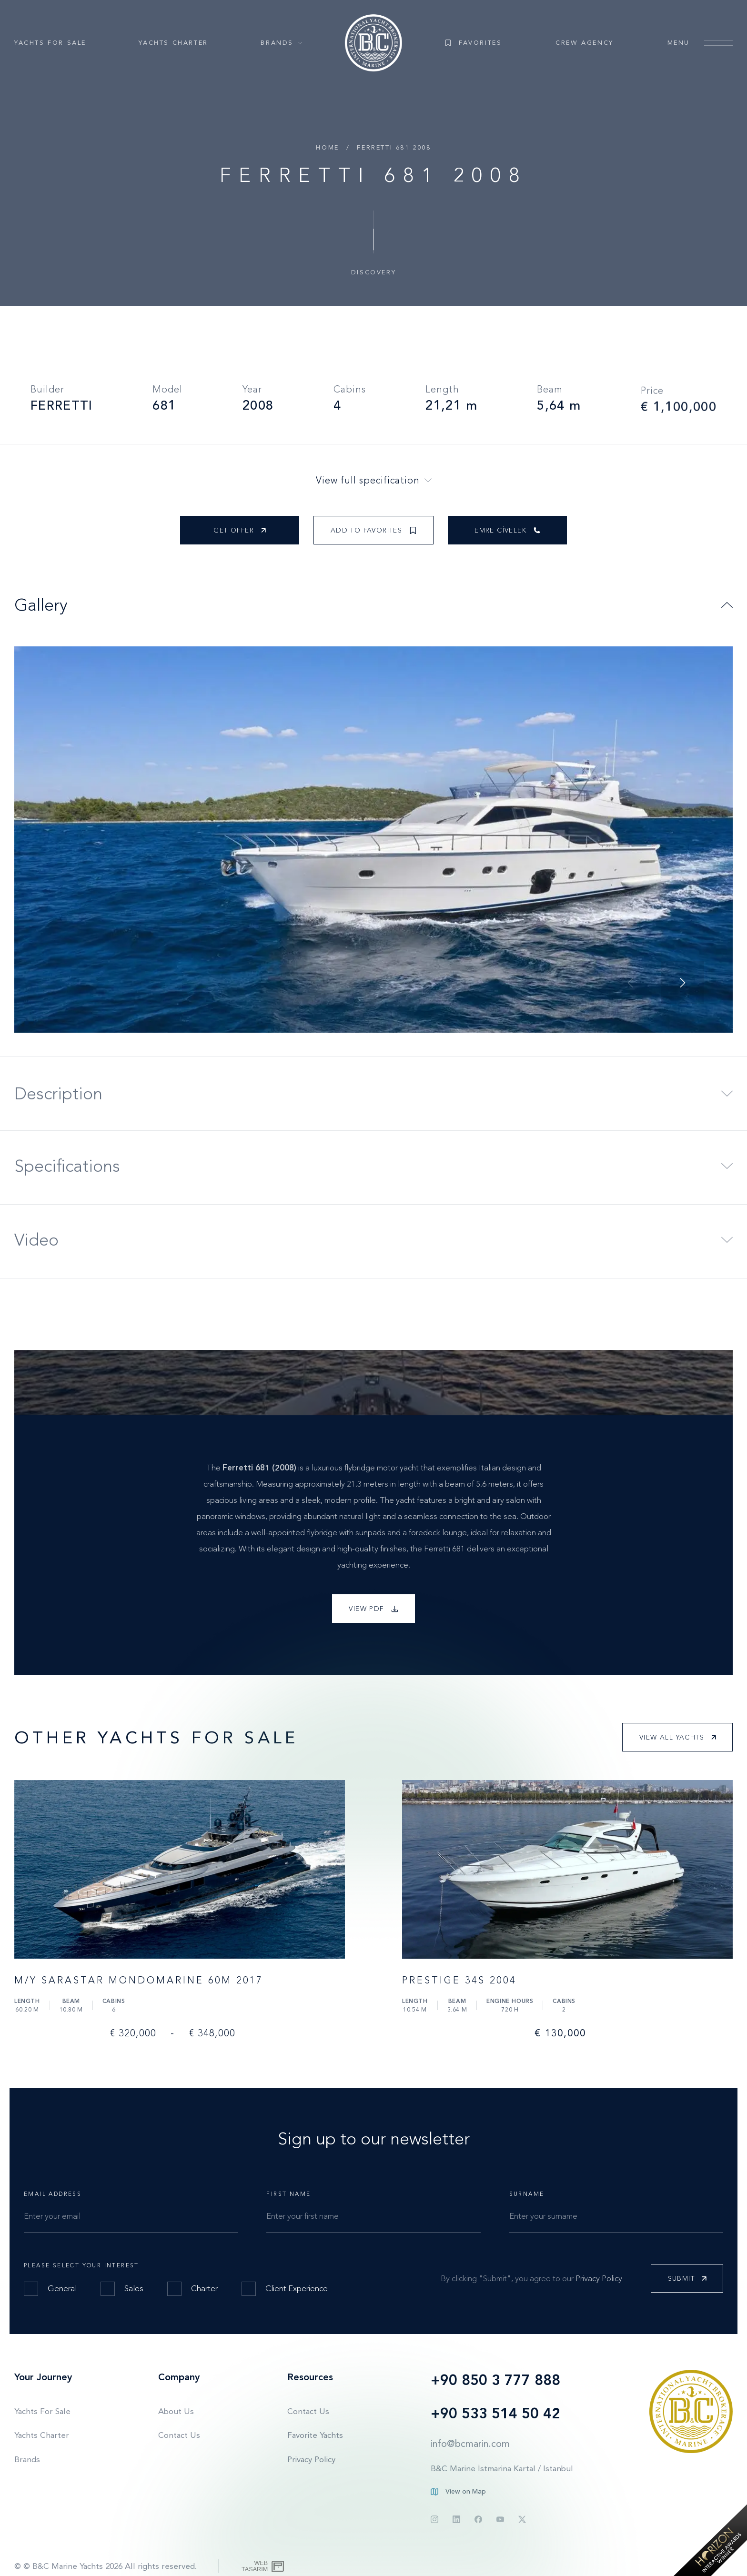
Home (327, 147)
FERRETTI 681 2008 (394, 147)
